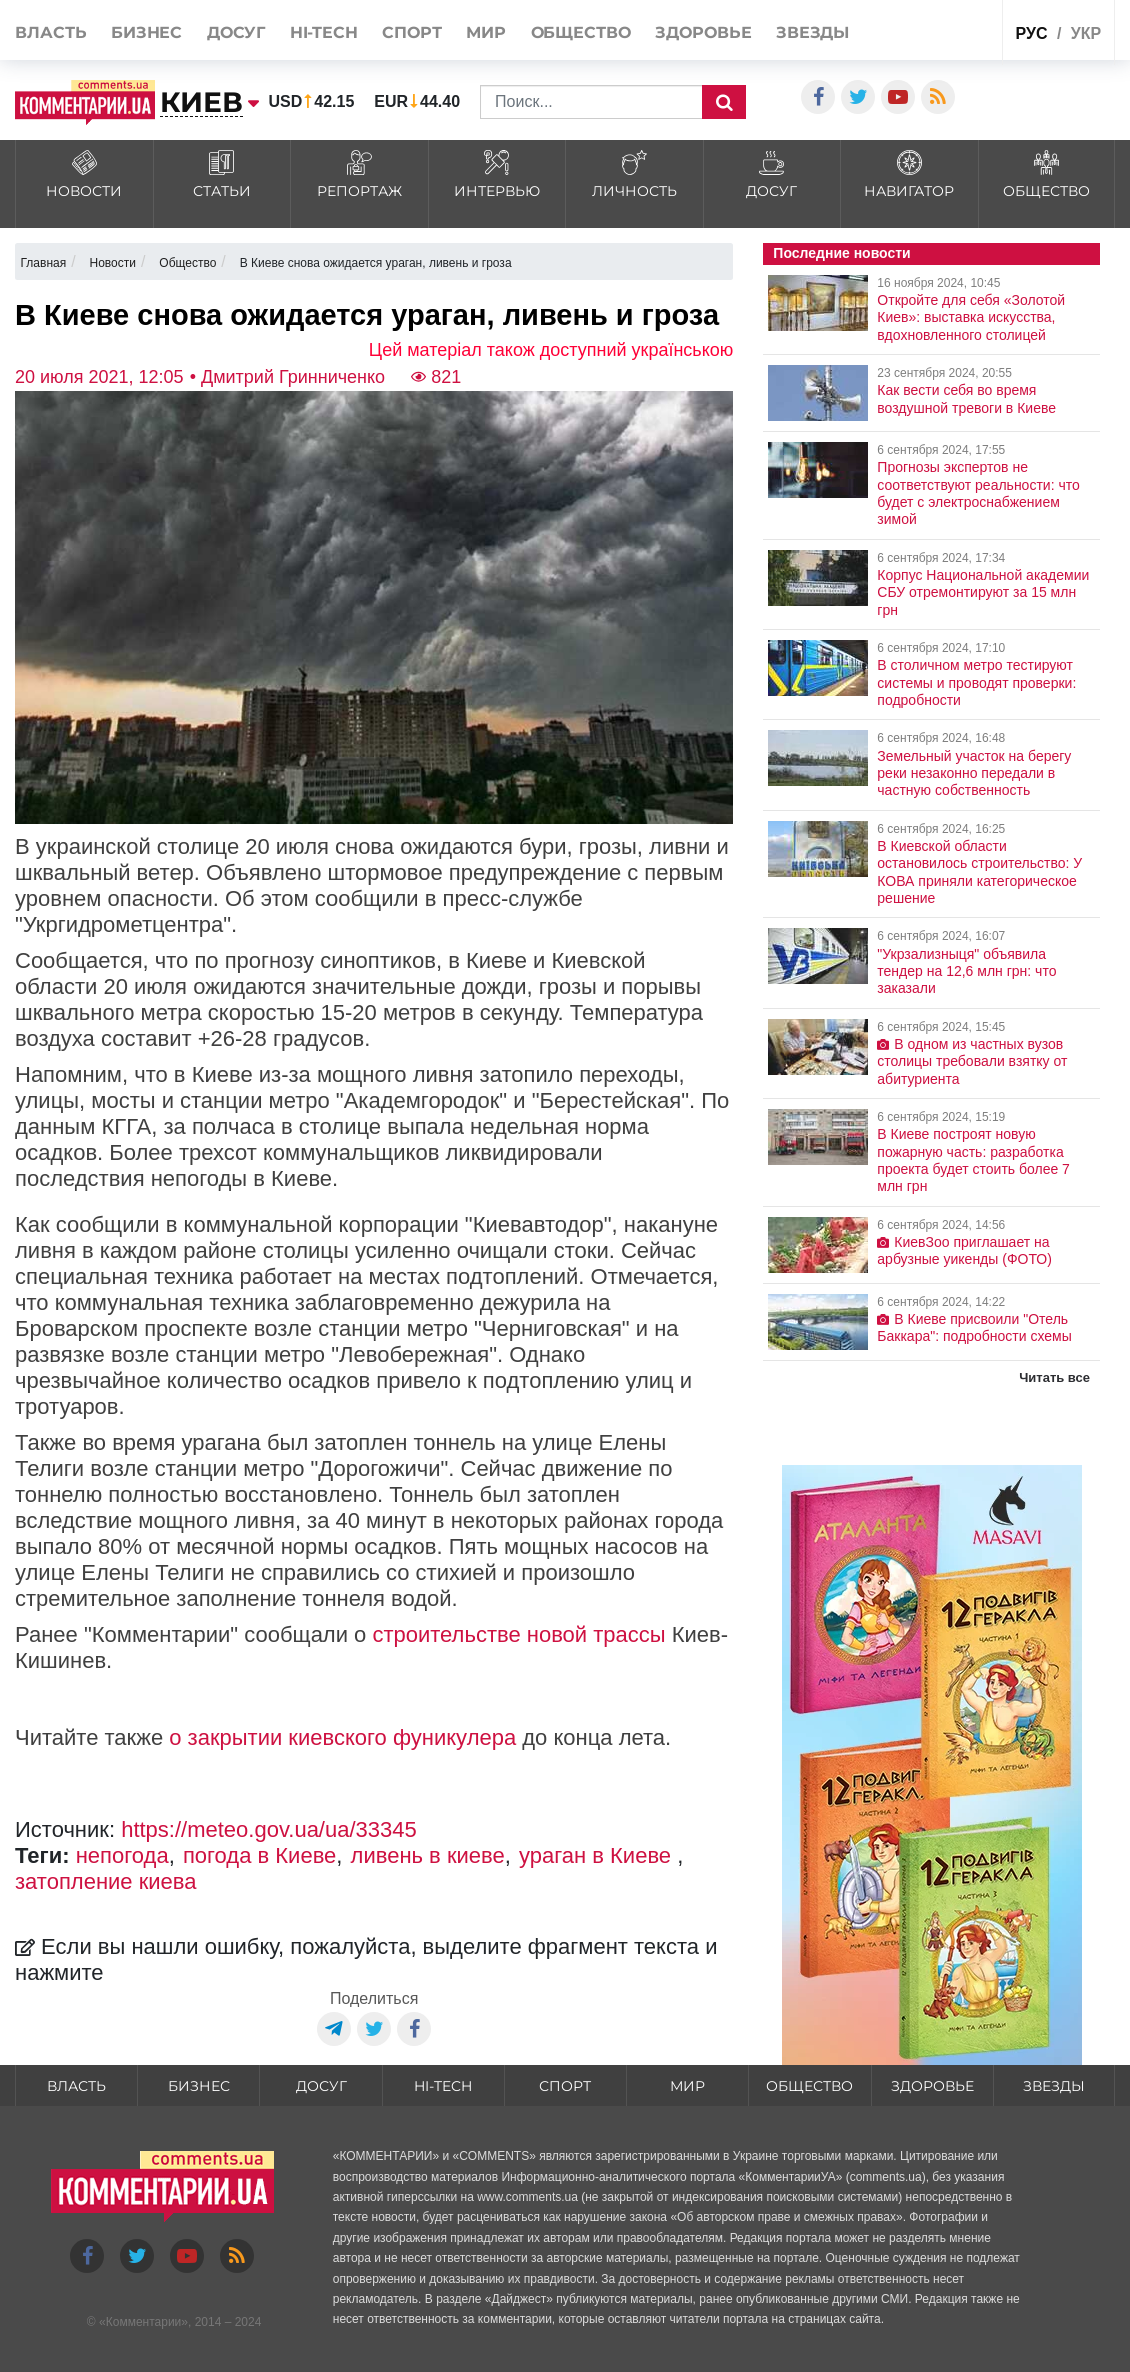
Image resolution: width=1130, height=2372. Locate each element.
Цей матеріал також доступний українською (551, 350)
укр (1086, 33)
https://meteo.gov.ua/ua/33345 (269, 1829)
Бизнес (146, 32)
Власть (50, 32)
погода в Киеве (259, 1855)
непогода (122, 1855)
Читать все (1054, 1377)
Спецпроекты (947, 28)
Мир (486, 32)
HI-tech (324, 32)
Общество (581, 32)
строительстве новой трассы (518, 1634)
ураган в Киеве (598, 1855)
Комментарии (144, 2322)
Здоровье (703, 32)
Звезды (812, 32)
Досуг (236, 32)
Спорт (412, 32)
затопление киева (106, 1881)
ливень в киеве (428, 1855)
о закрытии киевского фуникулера (342, 1737)
